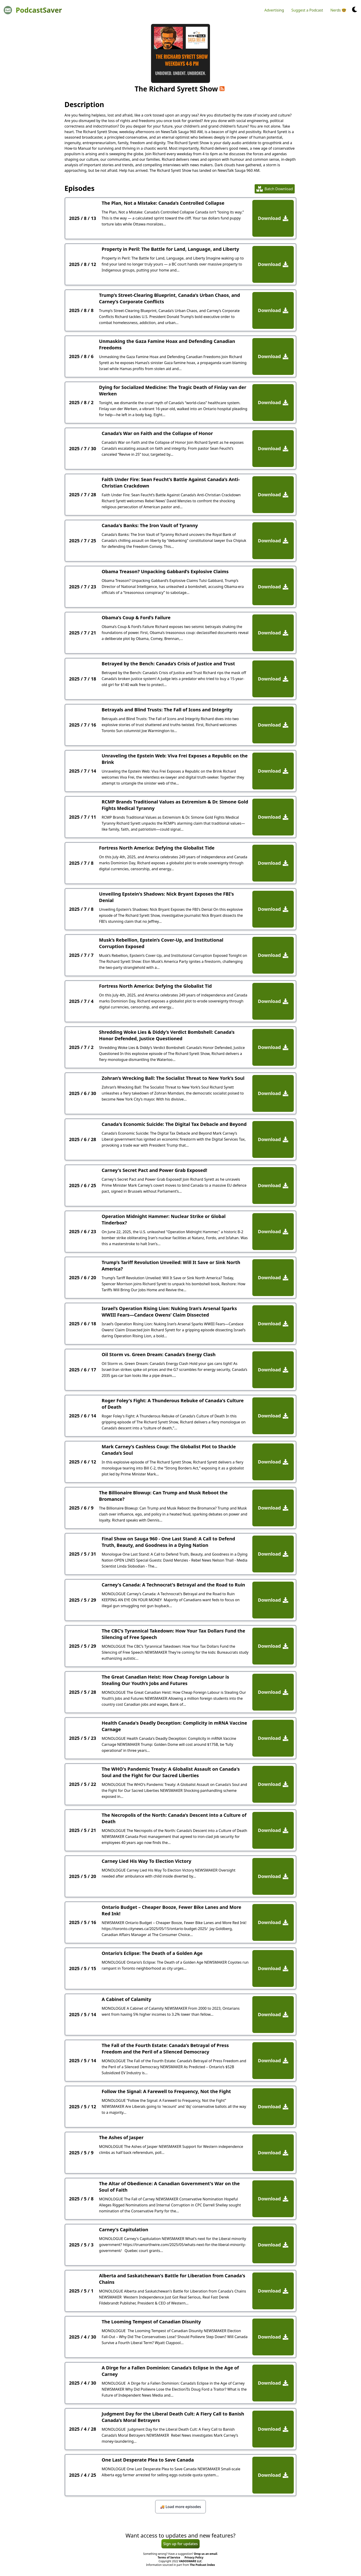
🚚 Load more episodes (180, 2506)
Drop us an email (205, 2554)
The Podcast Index (202, 2565)
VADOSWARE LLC (190, 2561)
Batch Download (274, 189)
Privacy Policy (194, 2557)
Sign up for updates (180, 2543)
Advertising (274, 10)
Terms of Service (169, 2557)
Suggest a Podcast (307, 10)
